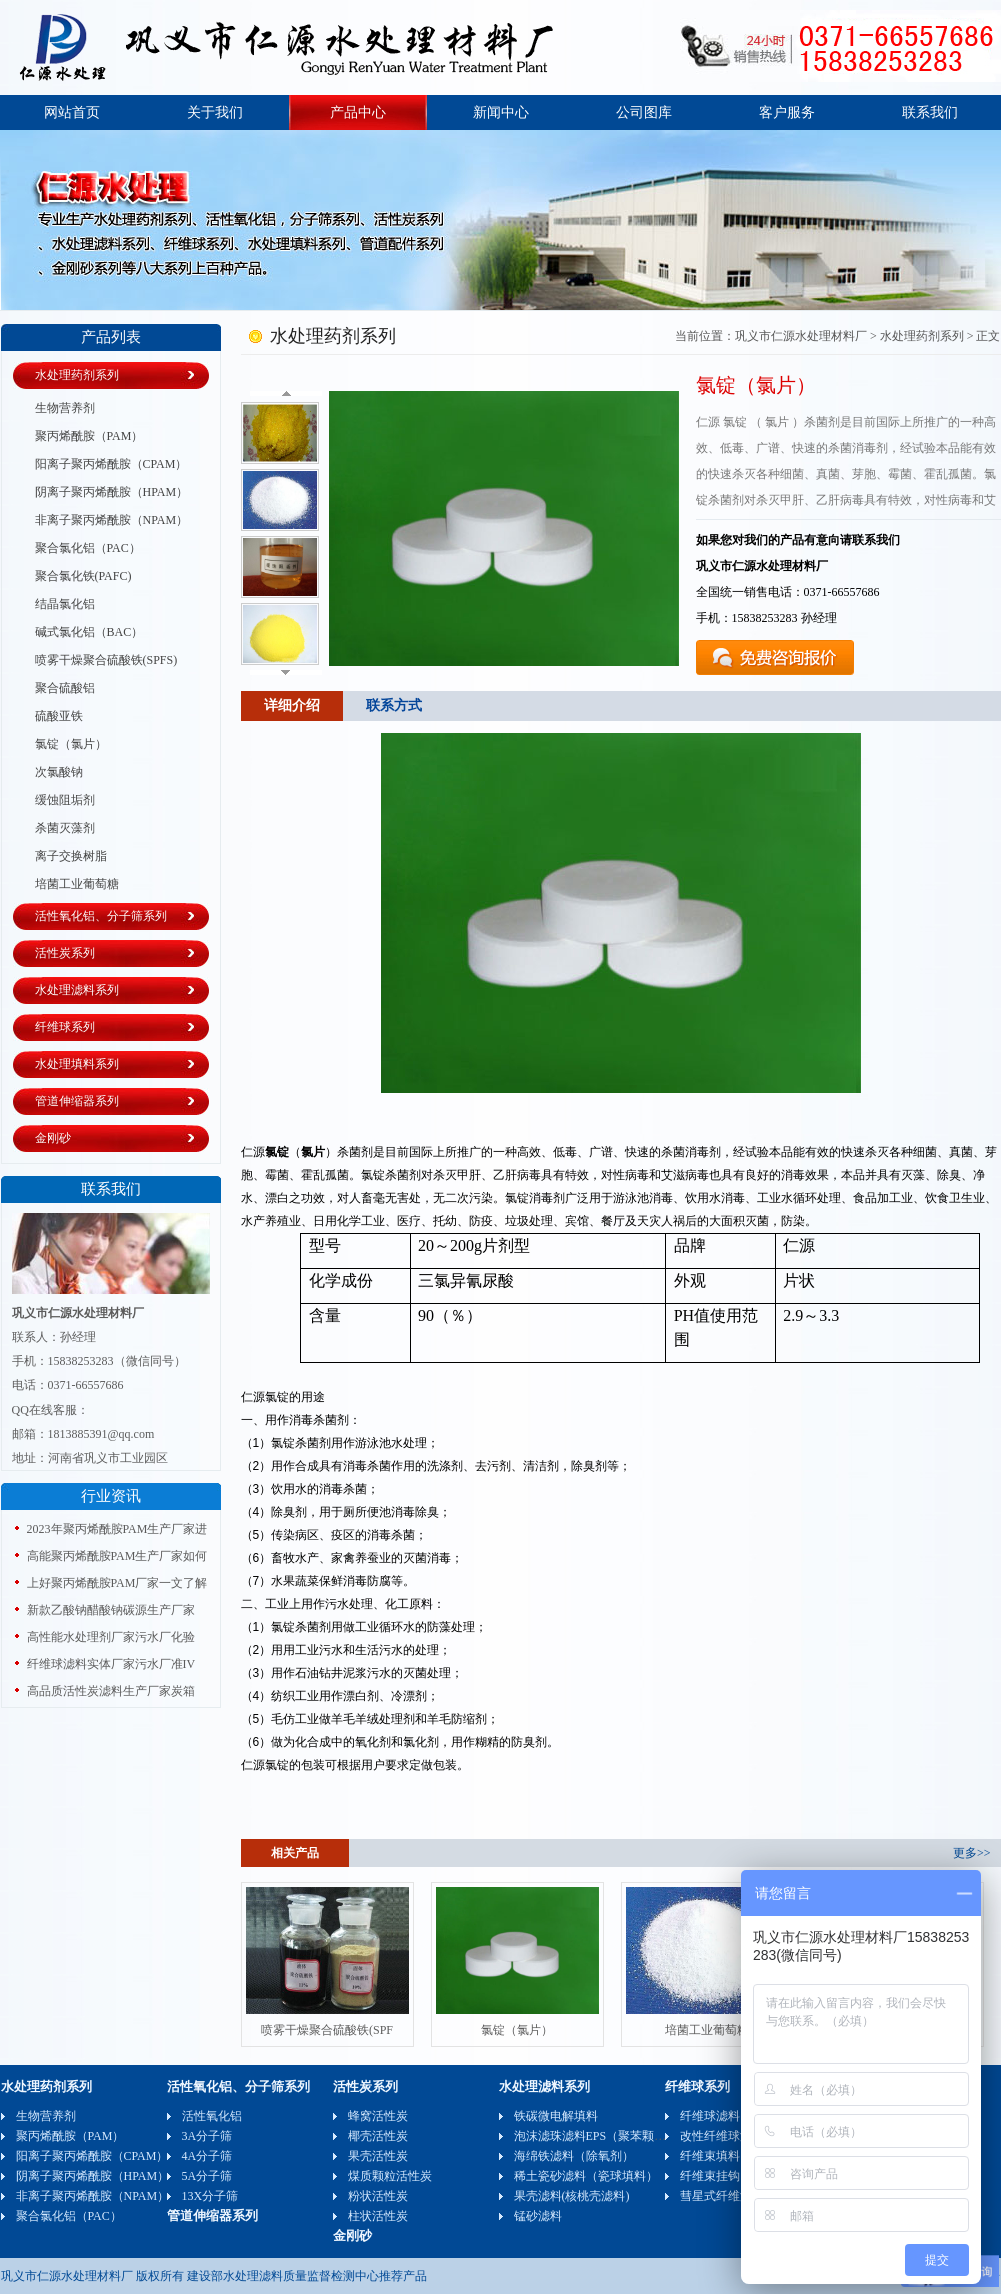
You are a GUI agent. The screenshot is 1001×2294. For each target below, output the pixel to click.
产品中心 (358, 112)
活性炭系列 (65, 953)
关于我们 (215, 112)
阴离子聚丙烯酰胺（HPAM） (112, 492)
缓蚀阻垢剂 (65, 800)
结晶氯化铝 (65, 604)
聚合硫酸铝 (65, 688)
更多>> (972, 1853)
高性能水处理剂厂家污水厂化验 (111, 1637)
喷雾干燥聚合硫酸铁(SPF (327, 2030)
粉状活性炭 (378, 2196)
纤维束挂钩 (710, 2176)
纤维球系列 (65, 1027)
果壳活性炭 (378, 2156)
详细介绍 (292, 705)
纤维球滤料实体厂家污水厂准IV (111, 1664)
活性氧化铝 (212, 2116)
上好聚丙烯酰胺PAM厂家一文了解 (117, 1583)
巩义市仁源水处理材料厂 (801, 336)
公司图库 (644, 112)
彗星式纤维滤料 (722, 2196)
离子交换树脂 (71, 856)
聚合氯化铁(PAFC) (83, 576)
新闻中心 (501, 112)
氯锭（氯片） (71, 744)
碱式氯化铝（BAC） (89, 632)
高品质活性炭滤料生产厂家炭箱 (111, 1691)
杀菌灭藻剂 (65, 828)
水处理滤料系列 (77, 990)
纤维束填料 (710, 2156)
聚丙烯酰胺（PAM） (89, 436)
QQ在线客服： (50, 1410)
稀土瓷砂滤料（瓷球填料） (586, 2176)
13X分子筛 (210, 2196)
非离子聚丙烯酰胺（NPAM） (112, 520)
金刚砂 (53, 1138)
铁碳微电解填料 (556, 2116)
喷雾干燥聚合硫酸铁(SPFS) (106, 660)
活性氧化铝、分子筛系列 (101, 916)
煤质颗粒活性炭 (390, 2176)
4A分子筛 (207, 2156)
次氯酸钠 (59, 772)
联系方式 (394, 705)
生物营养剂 (65, 408)
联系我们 (930, 112)
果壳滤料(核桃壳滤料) (572, 2196)
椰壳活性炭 (378, 2136)
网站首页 (72, 112)
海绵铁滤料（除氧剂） (574, 2156)
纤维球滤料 (710, 2116)
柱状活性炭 (378, 2216)
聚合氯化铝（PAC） (88, 548)
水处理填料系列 (77, 1064)
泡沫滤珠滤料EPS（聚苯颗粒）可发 (608, 2136)
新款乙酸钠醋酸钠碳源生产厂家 (111, 1610)
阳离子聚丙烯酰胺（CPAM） (111, 464)
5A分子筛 (207, 2176)
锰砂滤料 (538, 2216)
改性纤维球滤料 (722, 2136)
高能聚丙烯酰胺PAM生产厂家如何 (117, 1556)
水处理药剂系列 (77, 375)
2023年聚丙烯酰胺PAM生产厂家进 (117, 1529)
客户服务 (787, 112)
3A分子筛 (207, 2136)
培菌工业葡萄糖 (77, 884)
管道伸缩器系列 (77, 1101)
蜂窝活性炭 (378, 2116)
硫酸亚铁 (59, 716)
